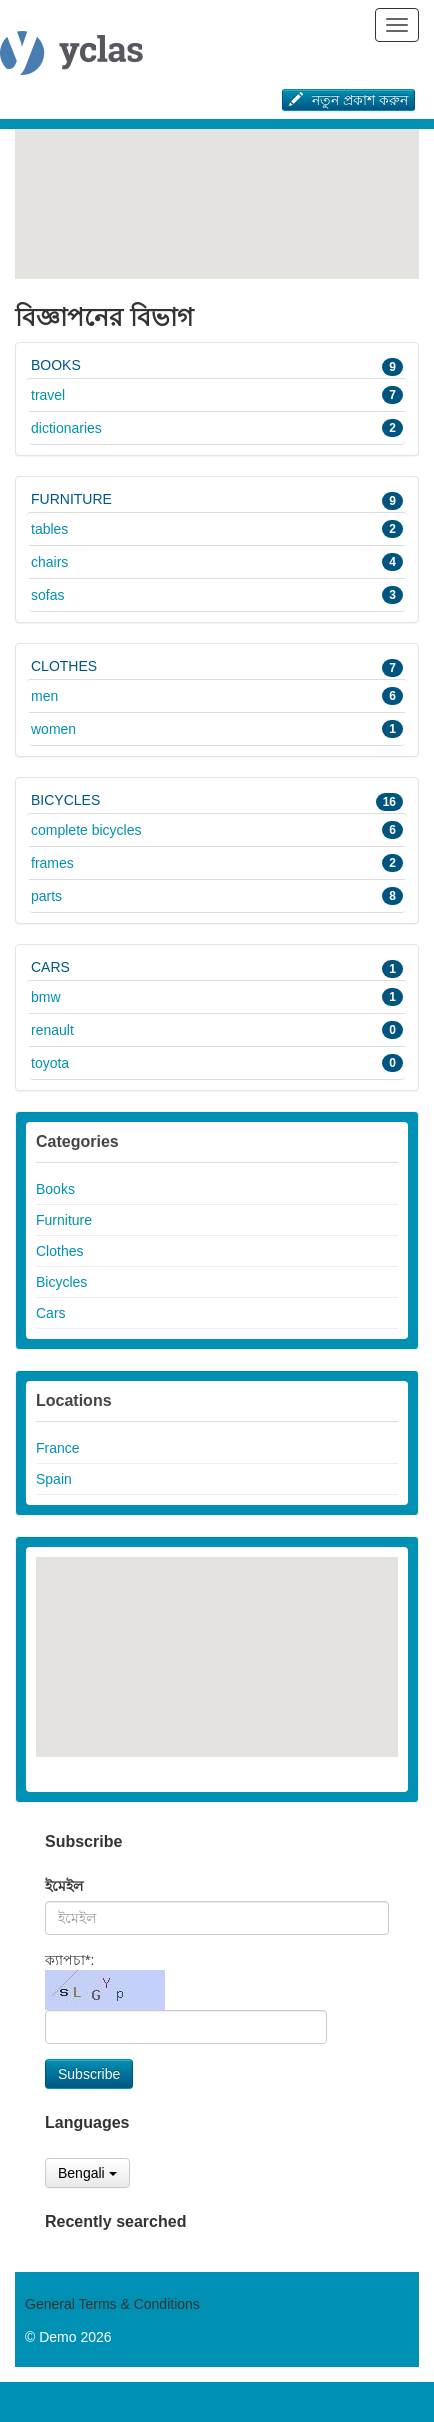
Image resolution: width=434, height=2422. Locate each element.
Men (217, 696)
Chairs (217, 562)
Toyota (217, 1063)
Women (217, 729)
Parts (217, 896)
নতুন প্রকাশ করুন (348, 100)
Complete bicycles (217, 830)
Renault (217, 1030)
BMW (217, 997)
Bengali (87, 2173)
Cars (217, 968)
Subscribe (89, 2074)
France (58, 1448)
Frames (217, 863)
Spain (54, 1479)
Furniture (217, 500)
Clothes (217, 667)
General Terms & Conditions (112, 2304)
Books (217, 366)
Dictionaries (217, 428)
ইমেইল (64, 1886)
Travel (217, 395)
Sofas (217, 595)
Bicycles (217, 801)
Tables (217, 529)
